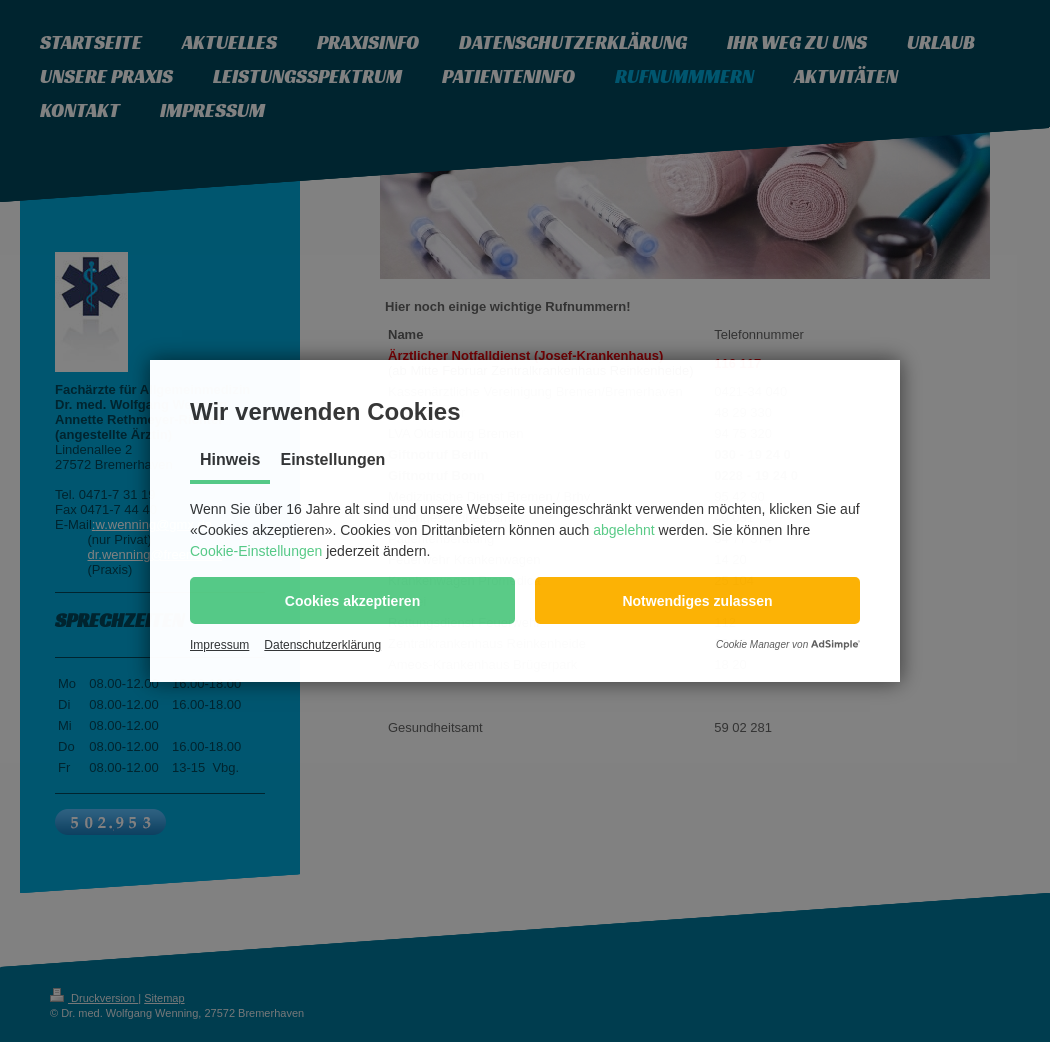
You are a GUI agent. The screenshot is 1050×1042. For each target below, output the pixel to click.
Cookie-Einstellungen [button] (256, 551)
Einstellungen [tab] (332, 459)
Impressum (219, 645)
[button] (352, 600)
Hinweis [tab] (230, 459)
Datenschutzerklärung (322, 645)
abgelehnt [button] (624, 530)
